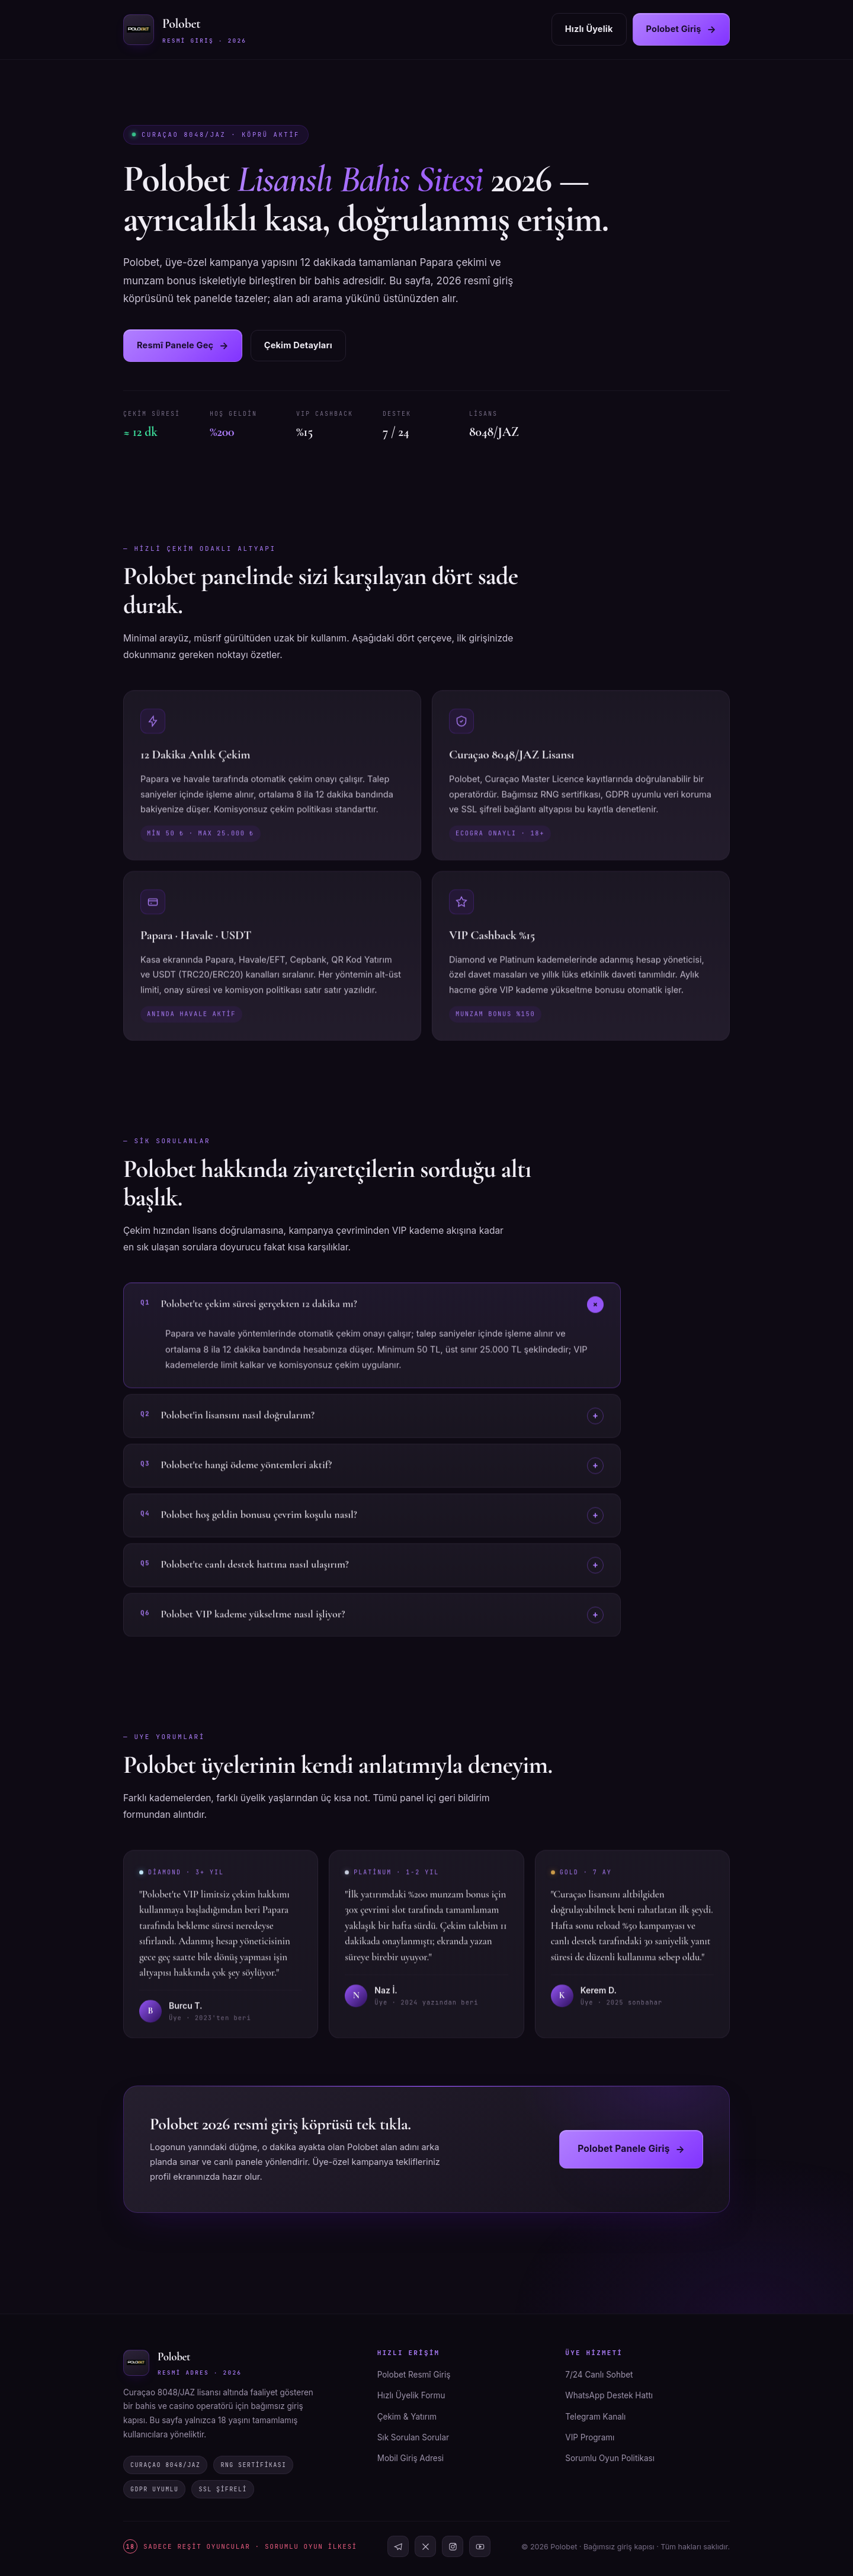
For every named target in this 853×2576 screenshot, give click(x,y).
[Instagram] (452, 2546)
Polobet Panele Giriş (631, 2149)
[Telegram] (398, 2546)
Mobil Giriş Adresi (410, 2458)
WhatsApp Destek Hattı (609, 2395)
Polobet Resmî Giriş (414, 2374)
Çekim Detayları (298, 345)
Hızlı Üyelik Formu (411, 2395)
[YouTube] (479, 2546)
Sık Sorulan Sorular (413, 2437)
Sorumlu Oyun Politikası (610, 2458)
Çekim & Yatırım (407, 2416)
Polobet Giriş (681, 29)
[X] (425, 2546)
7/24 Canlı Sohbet (599, 2374)
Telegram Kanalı (595, 2416)
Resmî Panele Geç (183, 346)
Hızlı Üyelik (589, 29)
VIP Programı (589, 2437)
